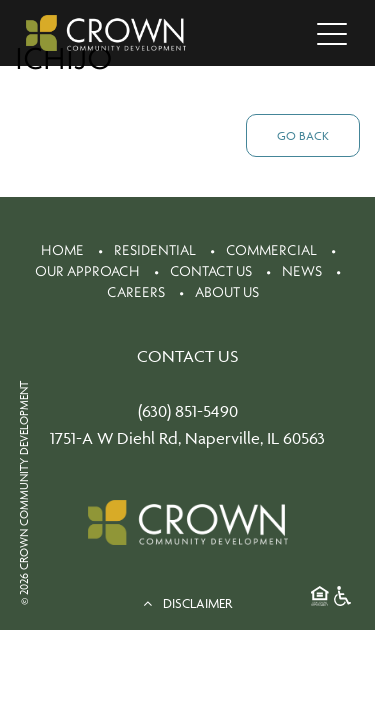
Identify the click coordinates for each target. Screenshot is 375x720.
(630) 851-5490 (188, 411)
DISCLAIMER (187, 603)
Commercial (271, 250)
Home (62, 250)
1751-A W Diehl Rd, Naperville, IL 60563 (187, 438)
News (302, 271)
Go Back (303, 135)
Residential (155, 250)
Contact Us (211, 271)
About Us (227, 292)
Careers (136, 292)
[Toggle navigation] (332, 33)
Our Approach (87, 271)
